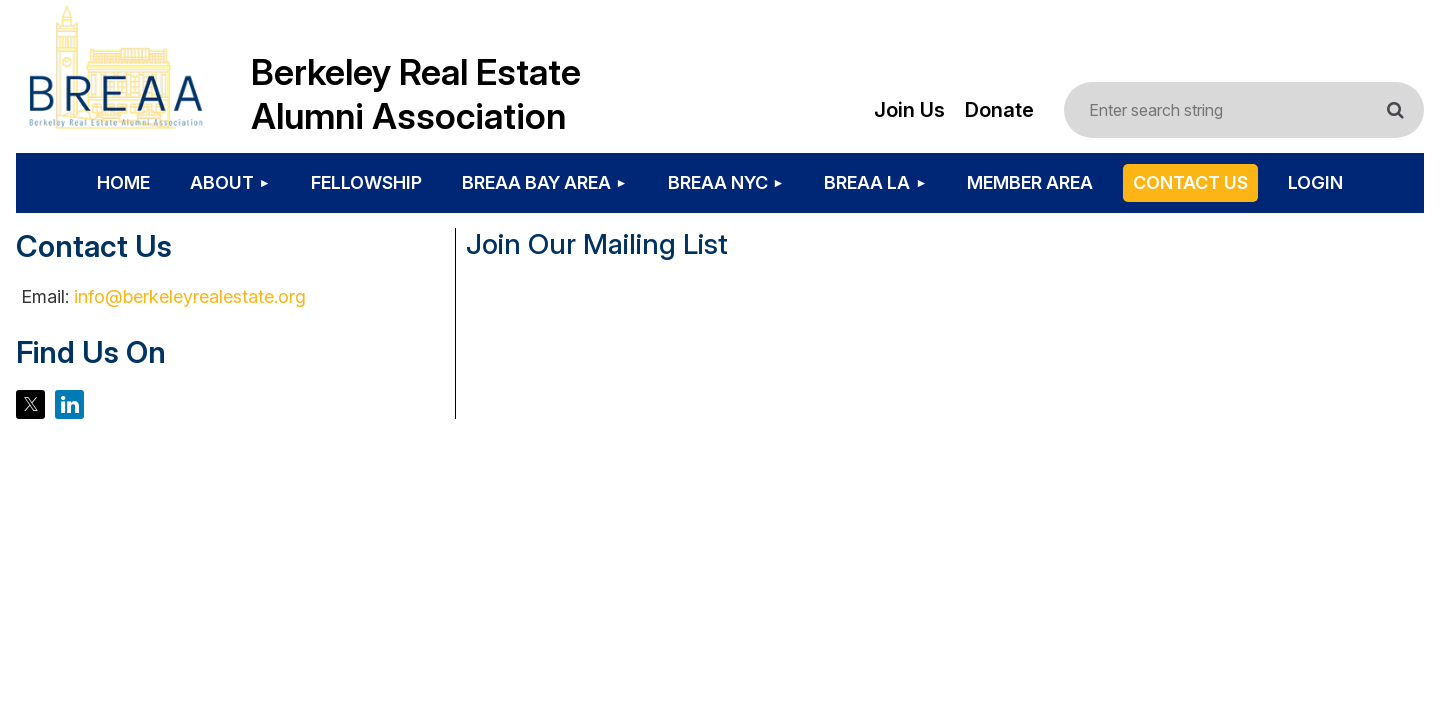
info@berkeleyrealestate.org (190, 296)
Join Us (909, 110)
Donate (999, 110)
